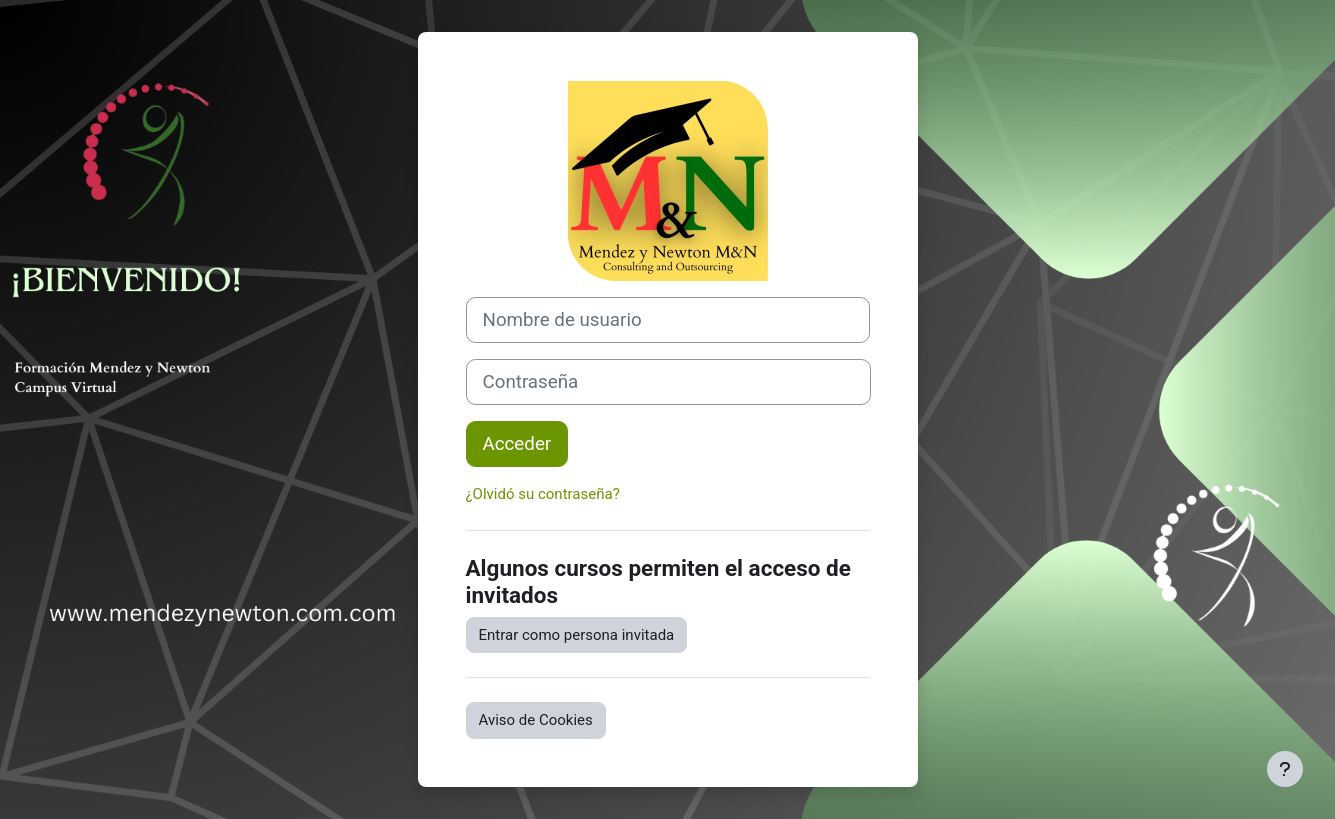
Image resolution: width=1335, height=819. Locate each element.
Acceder (517, 444)
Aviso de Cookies (536, 720)
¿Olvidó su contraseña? (543, 494)
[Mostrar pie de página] (1285, 769)
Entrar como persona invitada (577, 635)
